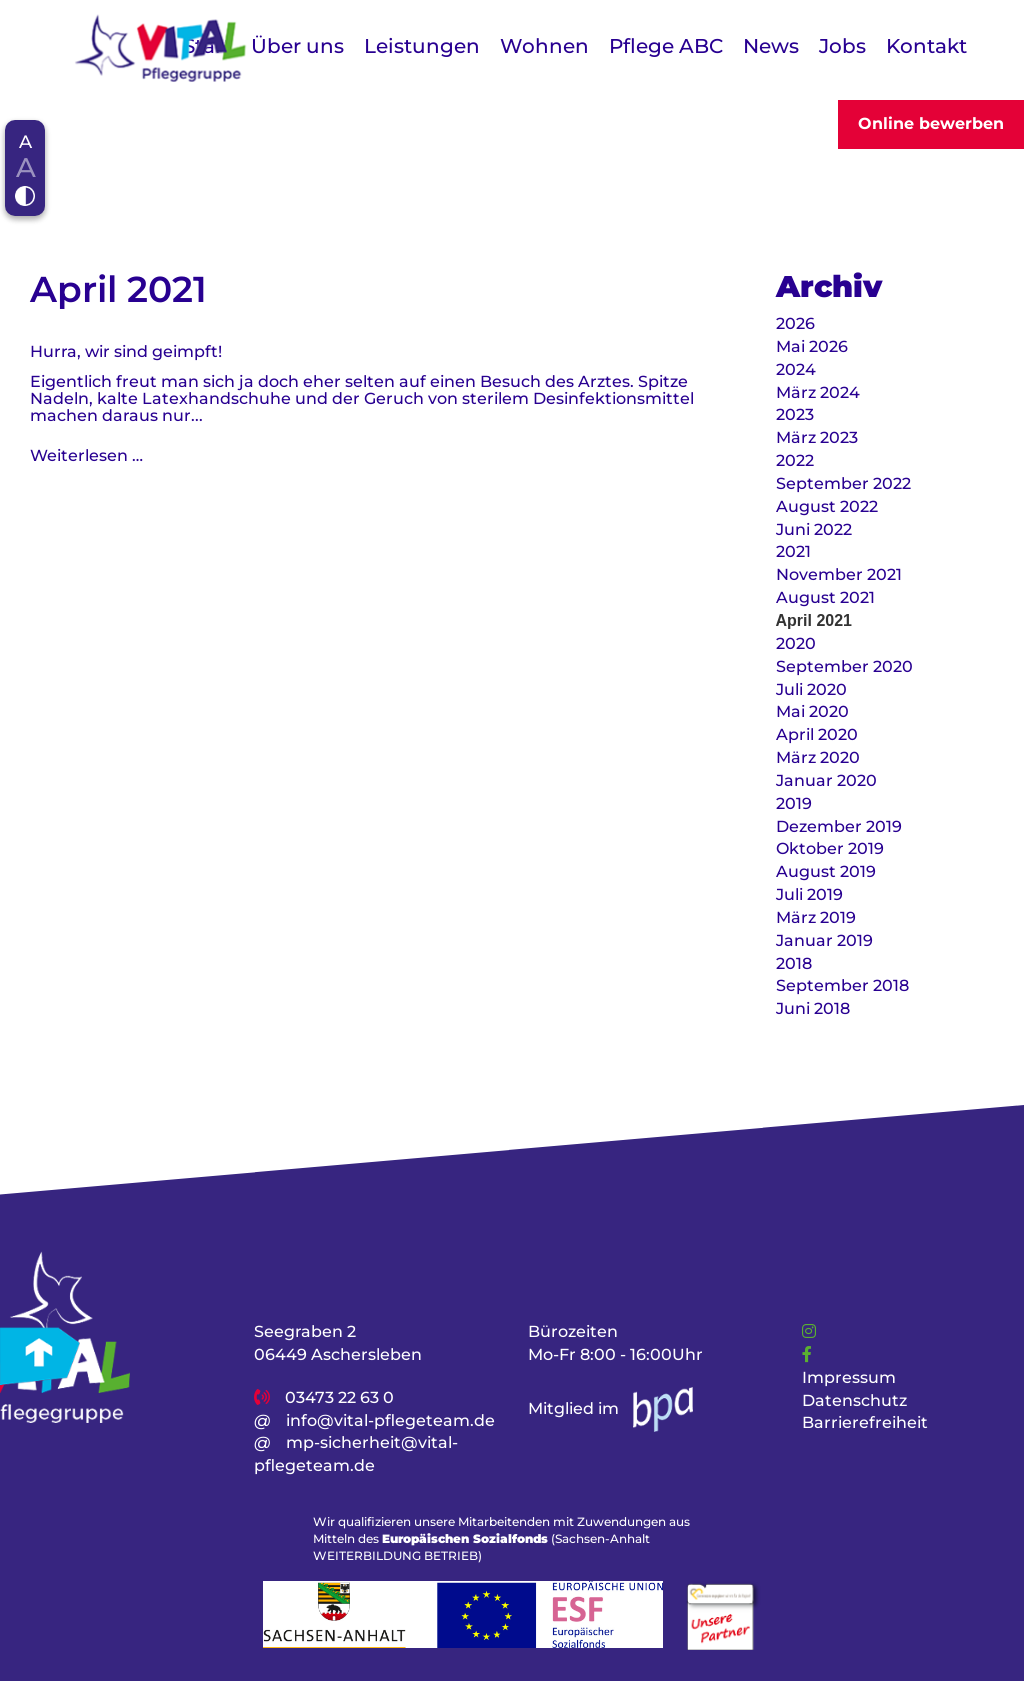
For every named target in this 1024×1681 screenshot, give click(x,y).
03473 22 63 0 (339, 1397)
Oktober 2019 (830, 848)
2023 (795, 414)
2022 (795, 460)
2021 (793, 551)
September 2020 (844, 666)
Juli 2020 (811, 689)
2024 (796, 369)
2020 (796, 643)
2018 (794, 963)
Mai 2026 (812, 346)
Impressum (849, 1377)
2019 (794, 803)
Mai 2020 (812, 711)
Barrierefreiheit (865, 1423)
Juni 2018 (813, 1008)
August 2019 (826, 871)
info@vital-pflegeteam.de (390, 1420)
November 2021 (839, 574)
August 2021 (825, 597)
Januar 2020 (826, 780)
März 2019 (816, 917)
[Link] (809, 1331)
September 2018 (842, 985)
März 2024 (818, 392)
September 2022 (843, 483)
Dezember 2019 (839, 826)
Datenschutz (854, 1400)
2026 (795, 323)
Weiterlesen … (86, 455)
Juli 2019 (809, 894)
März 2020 (818, 757)
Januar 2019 (824, 940)
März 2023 (817, 437)
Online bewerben (931, 123)
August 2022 (827, 506)
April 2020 (817, 734)
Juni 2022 (814, 529)
